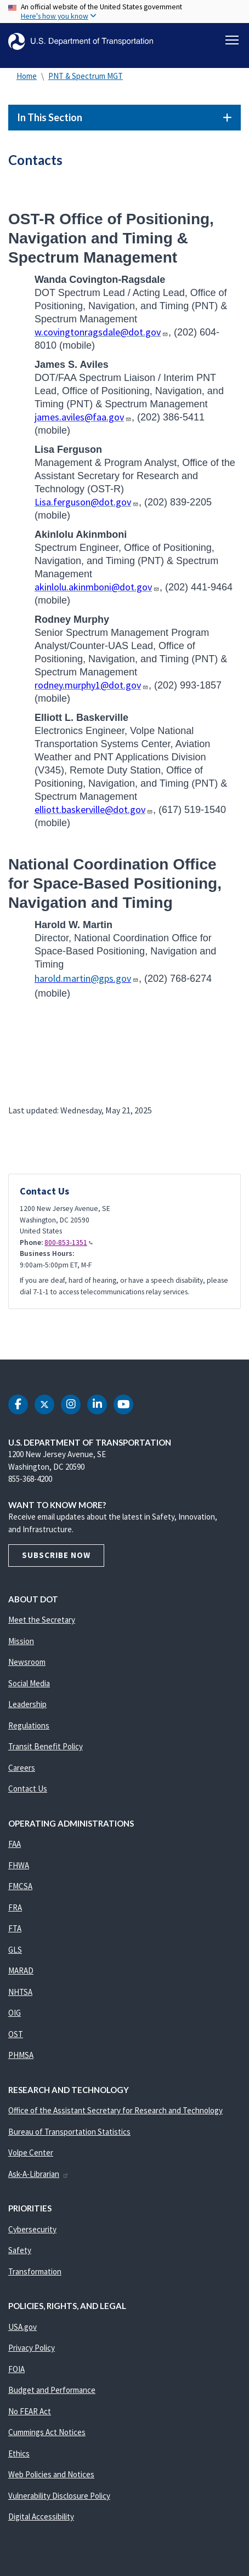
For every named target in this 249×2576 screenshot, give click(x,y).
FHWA (18, 1865)
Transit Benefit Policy (45, 1746)
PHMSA (20, 2055)
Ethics (19, 2453)
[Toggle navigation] (232, 40)
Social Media (29, 1683)
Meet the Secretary (41, 1619)
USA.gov (22, 2327)
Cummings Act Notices (47, 2432)
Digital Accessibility (41, 2516)
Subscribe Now (56, 1555)
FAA (14, 1844)
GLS (15, 1949)
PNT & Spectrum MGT (85, 76)
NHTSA (20, 1992)
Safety (19, 2250)
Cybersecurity (32, 2229)
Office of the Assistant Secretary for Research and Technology (115, 2110)
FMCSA (20, 1886)
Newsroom (27, 1662)
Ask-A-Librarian (38, 2174)
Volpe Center (30, 2152)
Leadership (27, 1704)
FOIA (16, 2369)
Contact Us (27, 1788)
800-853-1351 (68, 1242)
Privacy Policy (31, 2347)
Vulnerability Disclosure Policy (59, 2495)
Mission (21, 1641)
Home (26, 76)
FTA (14, 1928)
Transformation (34, 2271)
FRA (15, 1907)
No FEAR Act (29, 2411)
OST (15, 2034)
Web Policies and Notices (51, 2474)
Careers (21, 1767)
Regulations (28, 1725)
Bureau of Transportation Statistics (69, 2131)
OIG (14, 2013)
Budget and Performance (51, 2390)
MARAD (20, 1970)
